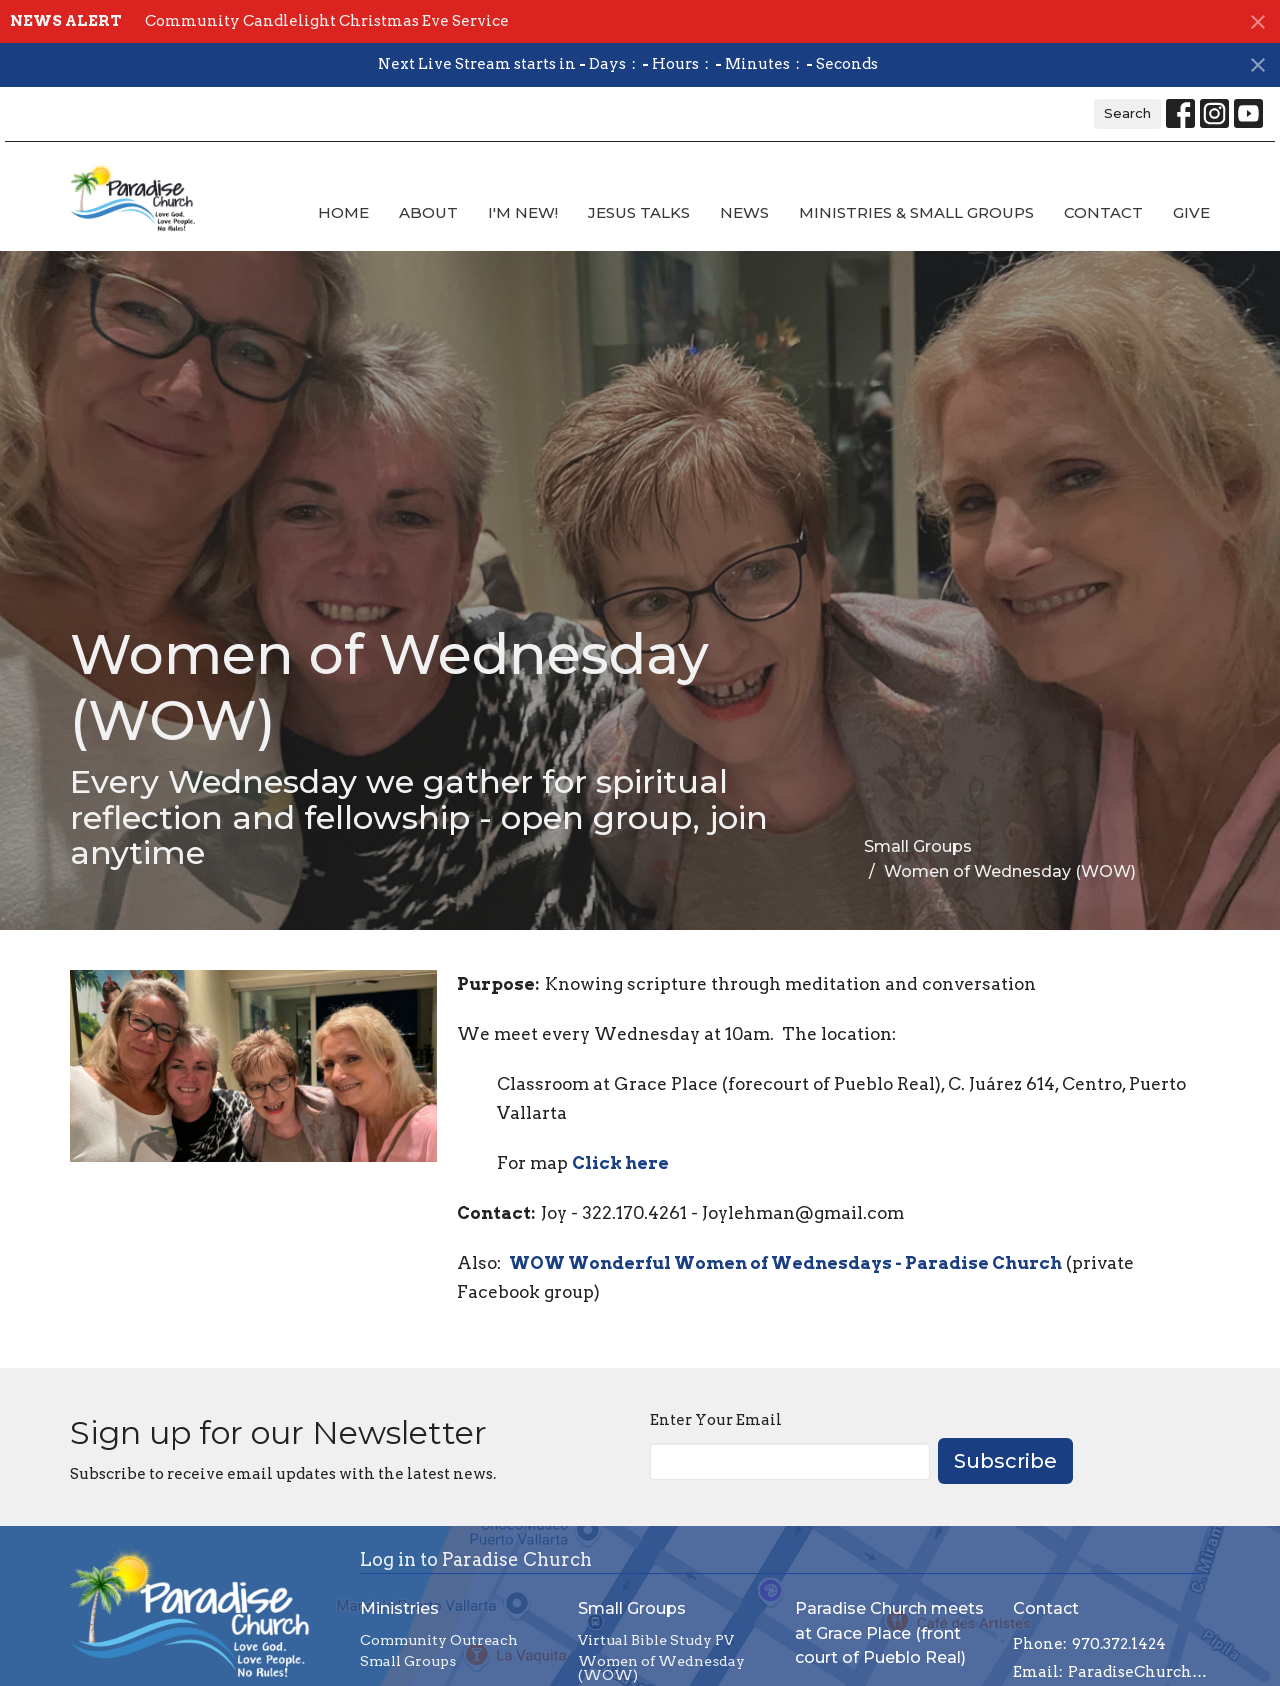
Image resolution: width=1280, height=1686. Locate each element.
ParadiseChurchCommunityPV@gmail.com (1139, 1672)
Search (1127, 113)
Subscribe (1005, 1461)
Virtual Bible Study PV (656, 1640)
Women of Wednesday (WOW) (661, 1668)
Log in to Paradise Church (476, 1559)
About (428, 212)
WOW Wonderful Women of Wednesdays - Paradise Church (785, 1263)
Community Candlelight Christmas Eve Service (327, 21)
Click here (620, 1163)
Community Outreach (439, 1640)
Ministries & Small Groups (916, 212)
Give (1191, 212)
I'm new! (523, 212)
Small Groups (918, 846)
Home (343, 212)
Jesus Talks (639, 212)
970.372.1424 (1119, 1644)
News (744, 212)
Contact (1103, 212)
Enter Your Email (716, 1420)
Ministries (399, 1608)
